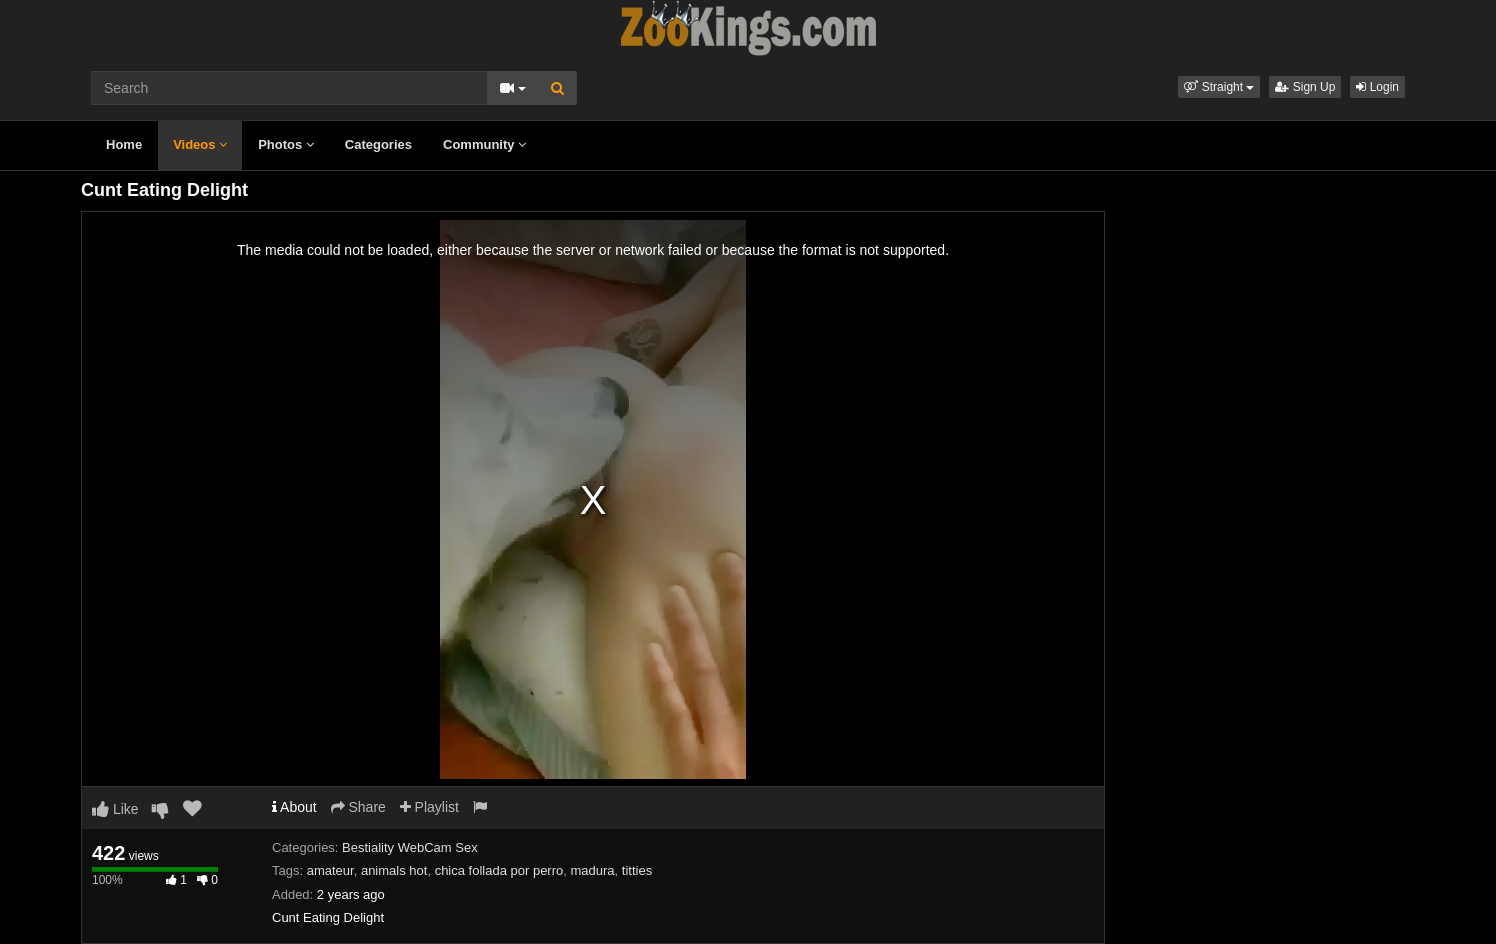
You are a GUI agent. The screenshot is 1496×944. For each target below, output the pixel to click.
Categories (378, 144)
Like (115, 809)
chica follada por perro (499, 870)
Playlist (429, 807)
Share (358, 807)
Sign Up (1305, 87)
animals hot (394, 870)
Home (124, 144)
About (294, 807)
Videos (200, 144)
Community (484, 144)
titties (637, 870)
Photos (286, 144)
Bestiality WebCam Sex (410, 847)
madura (593, 870)
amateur (330, 870)
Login (1377, 87)
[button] (1219, 87)
